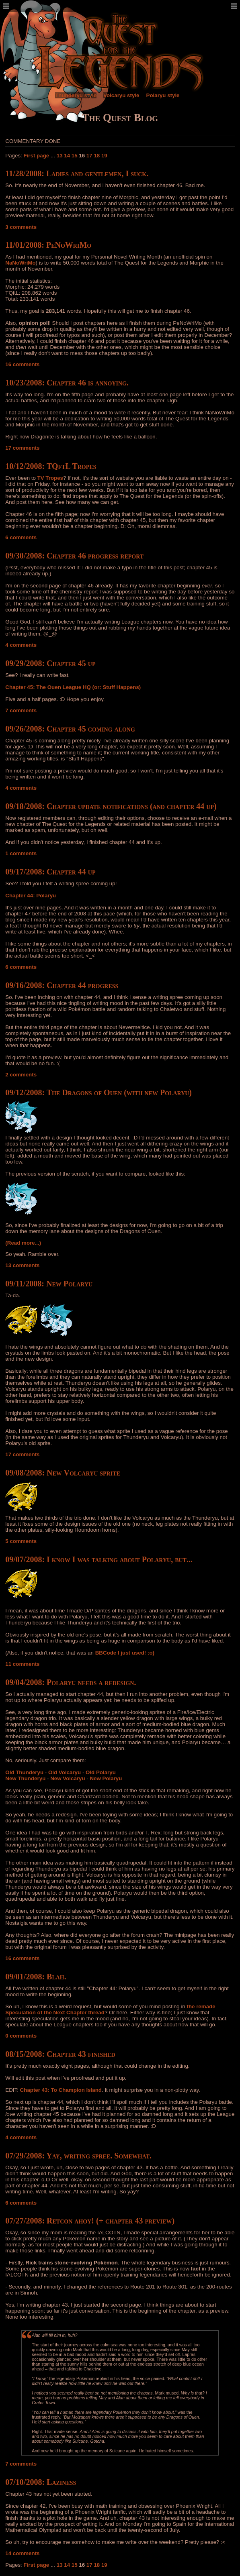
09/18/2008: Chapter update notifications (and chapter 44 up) (110, 806)
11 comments (22, 1664)
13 (60, 156)
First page (36, 156)
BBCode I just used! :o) (124, 1653)
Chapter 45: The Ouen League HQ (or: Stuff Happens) (73, 687)
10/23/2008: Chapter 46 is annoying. (67, 382)
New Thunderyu (25, 1778)
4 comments (21, 645)
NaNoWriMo (20, 263)
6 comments (21, 537)
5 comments (21, 1541)
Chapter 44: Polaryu (30, 896)
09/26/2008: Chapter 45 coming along (70, 728)
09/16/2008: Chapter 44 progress (61, 985)
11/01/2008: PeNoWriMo (48, 244)
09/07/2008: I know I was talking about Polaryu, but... (99, 1559)
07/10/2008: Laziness (40, 2482)
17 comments (22, 448)
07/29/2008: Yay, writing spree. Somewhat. (78, 2155)
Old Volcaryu (64, 1772)
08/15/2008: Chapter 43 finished (60, 2054)
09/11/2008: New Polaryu (48, 1283)
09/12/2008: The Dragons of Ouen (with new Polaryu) (98, 1092)
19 (104, 156)
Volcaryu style (121, 95)
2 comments (21, 1075)
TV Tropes (50, 478)
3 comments (21, 227)
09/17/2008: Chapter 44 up (50, 871)
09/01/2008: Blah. (35, 1976)
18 (97, 156)
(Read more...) (23, 1243)
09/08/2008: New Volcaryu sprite (62, 1472)
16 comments (22, 364)
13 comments (22, 1265)
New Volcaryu (67, 1778)
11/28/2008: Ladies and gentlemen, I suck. (76, 173)
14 (67, 156)
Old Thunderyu (24, 1772)
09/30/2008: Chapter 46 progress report (74, 555)
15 (75, 156)
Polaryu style (163, 95)
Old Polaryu (101, 1772)
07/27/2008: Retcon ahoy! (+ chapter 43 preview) (89, 2220)
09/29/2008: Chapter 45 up (50, 663)
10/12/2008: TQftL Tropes (50, 466)
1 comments (21, 853)
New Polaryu (106, 1778)
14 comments (22, 2553)
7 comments (21, 710)
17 (89, 156)
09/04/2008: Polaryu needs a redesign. (70, 1682)
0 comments (21, 2036)
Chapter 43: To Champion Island (61, 2090)
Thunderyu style (75, 95)
